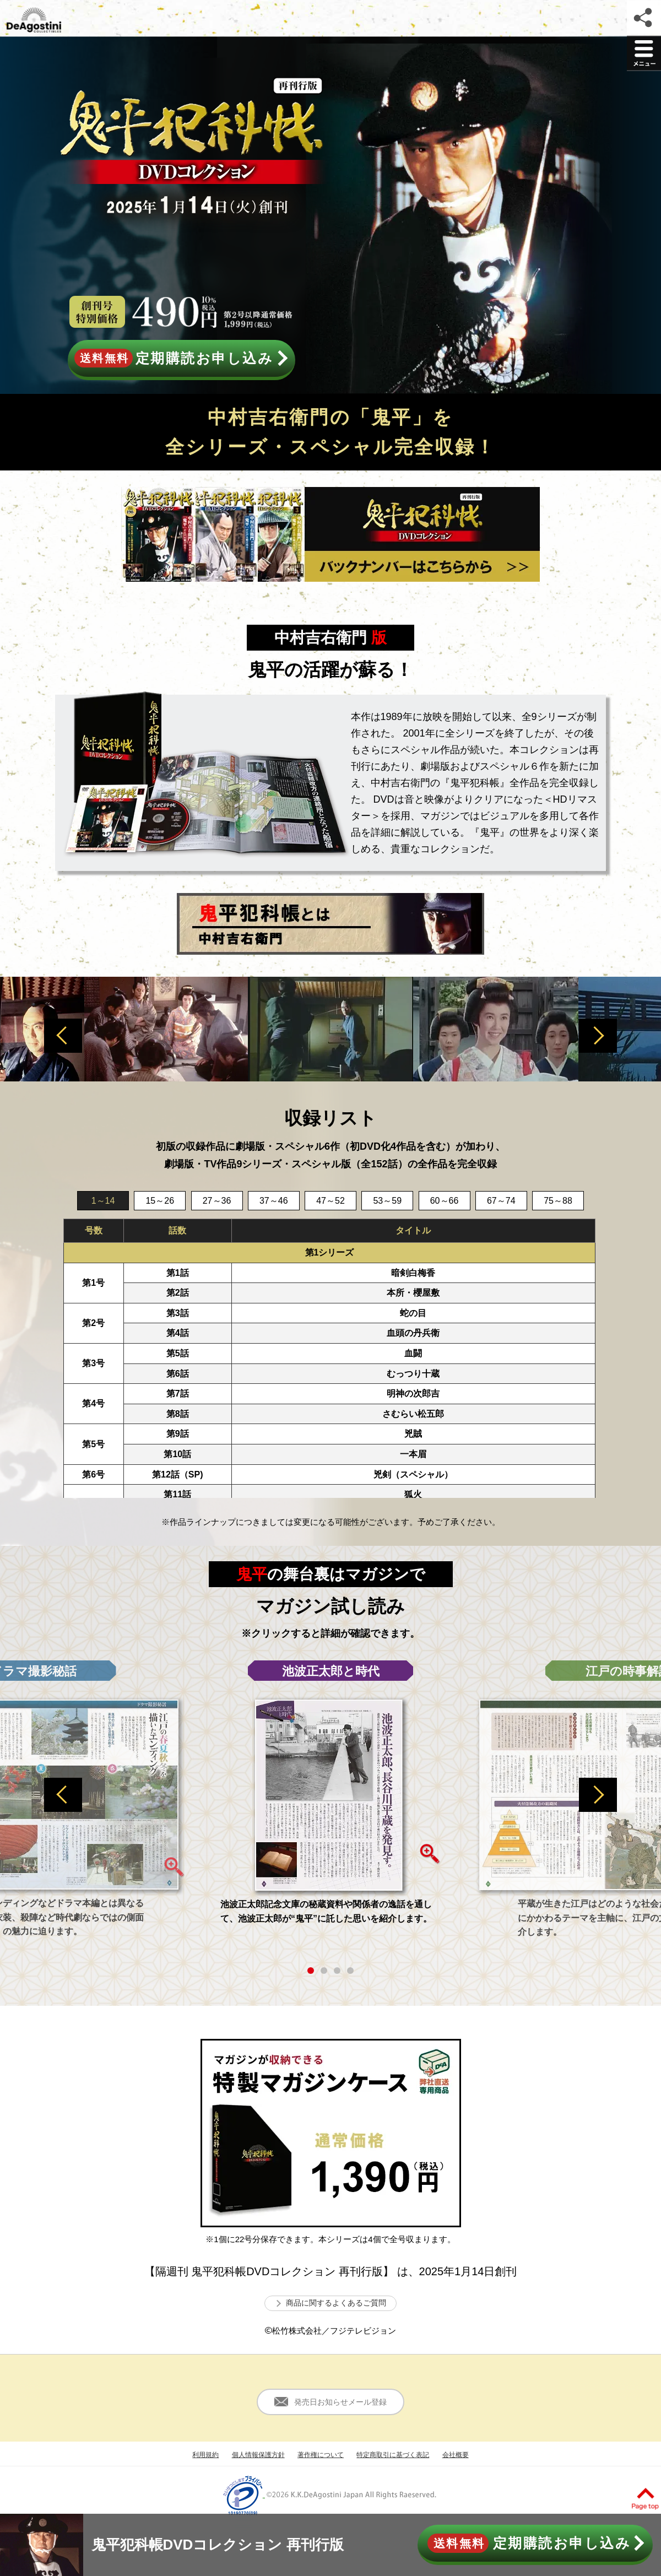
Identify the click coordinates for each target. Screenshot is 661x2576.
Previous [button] (63, 1036)
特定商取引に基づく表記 (392, 2455)
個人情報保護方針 (258, 2455)
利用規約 (205, 2455)
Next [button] (598, 1036)
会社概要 (455, 2455)
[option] (330, 1029)
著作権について (320, 2455)
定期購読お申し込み (181, 358)
